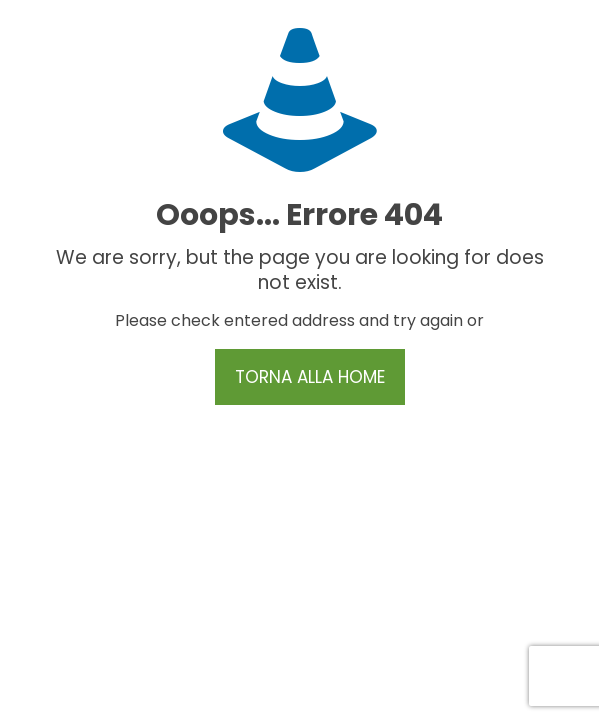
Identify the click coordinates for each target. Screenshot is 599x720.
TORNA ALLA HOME (310, 377)
